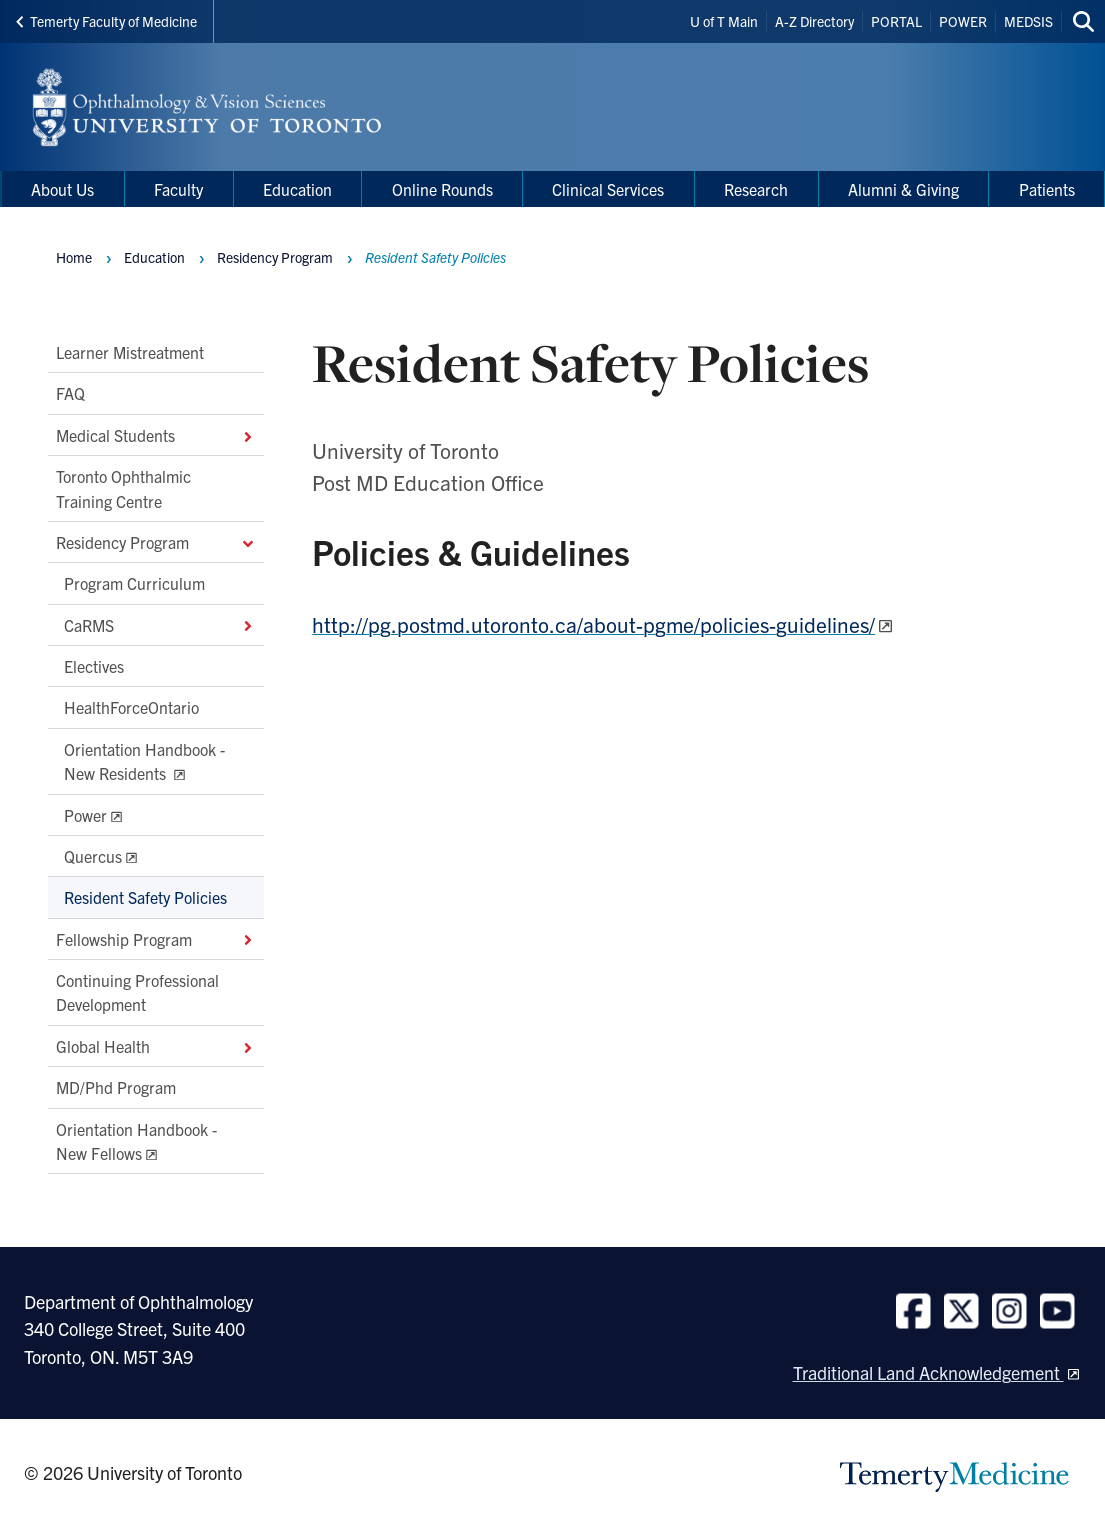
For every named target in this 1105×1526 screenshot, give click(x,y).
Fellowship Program (156, 939)
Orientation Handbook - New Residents (144, 761)
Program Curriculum (134, 583)
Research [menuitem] (756, 189)
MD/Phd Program (116, 1087)
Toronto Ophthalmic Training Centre (123, 488)
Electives (94, 666)
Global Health (156, 1046)
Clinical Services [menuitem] (608, 189)
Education (154, 257)
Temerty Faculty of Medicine (106, 21)
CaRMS (160, 625)
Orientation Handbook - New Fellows (136, 1140)
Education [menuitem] (297, 189)
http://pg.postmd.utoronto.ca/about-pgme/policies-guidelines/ (593, 624)
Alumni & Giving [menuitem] (903, 189)
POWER (963, 21)
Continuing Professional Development (137, 992)
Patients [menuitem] (1047, 189)
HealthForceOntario (131, 707)
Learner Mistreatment (130, 352)
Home (74, 257)
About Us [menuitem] (62, 189)
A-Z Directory (814, 21)
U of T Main (724, 21)
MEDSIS (1028, 21)
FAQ (70, 393)
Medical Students (156, 435)
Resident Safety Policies (145, 897)
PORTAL (896, 21)
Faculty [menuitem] (178, 189)
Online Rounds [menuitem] (442, 189)
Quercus (93, 856)
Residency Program (156, 542)
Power (85, 814)
